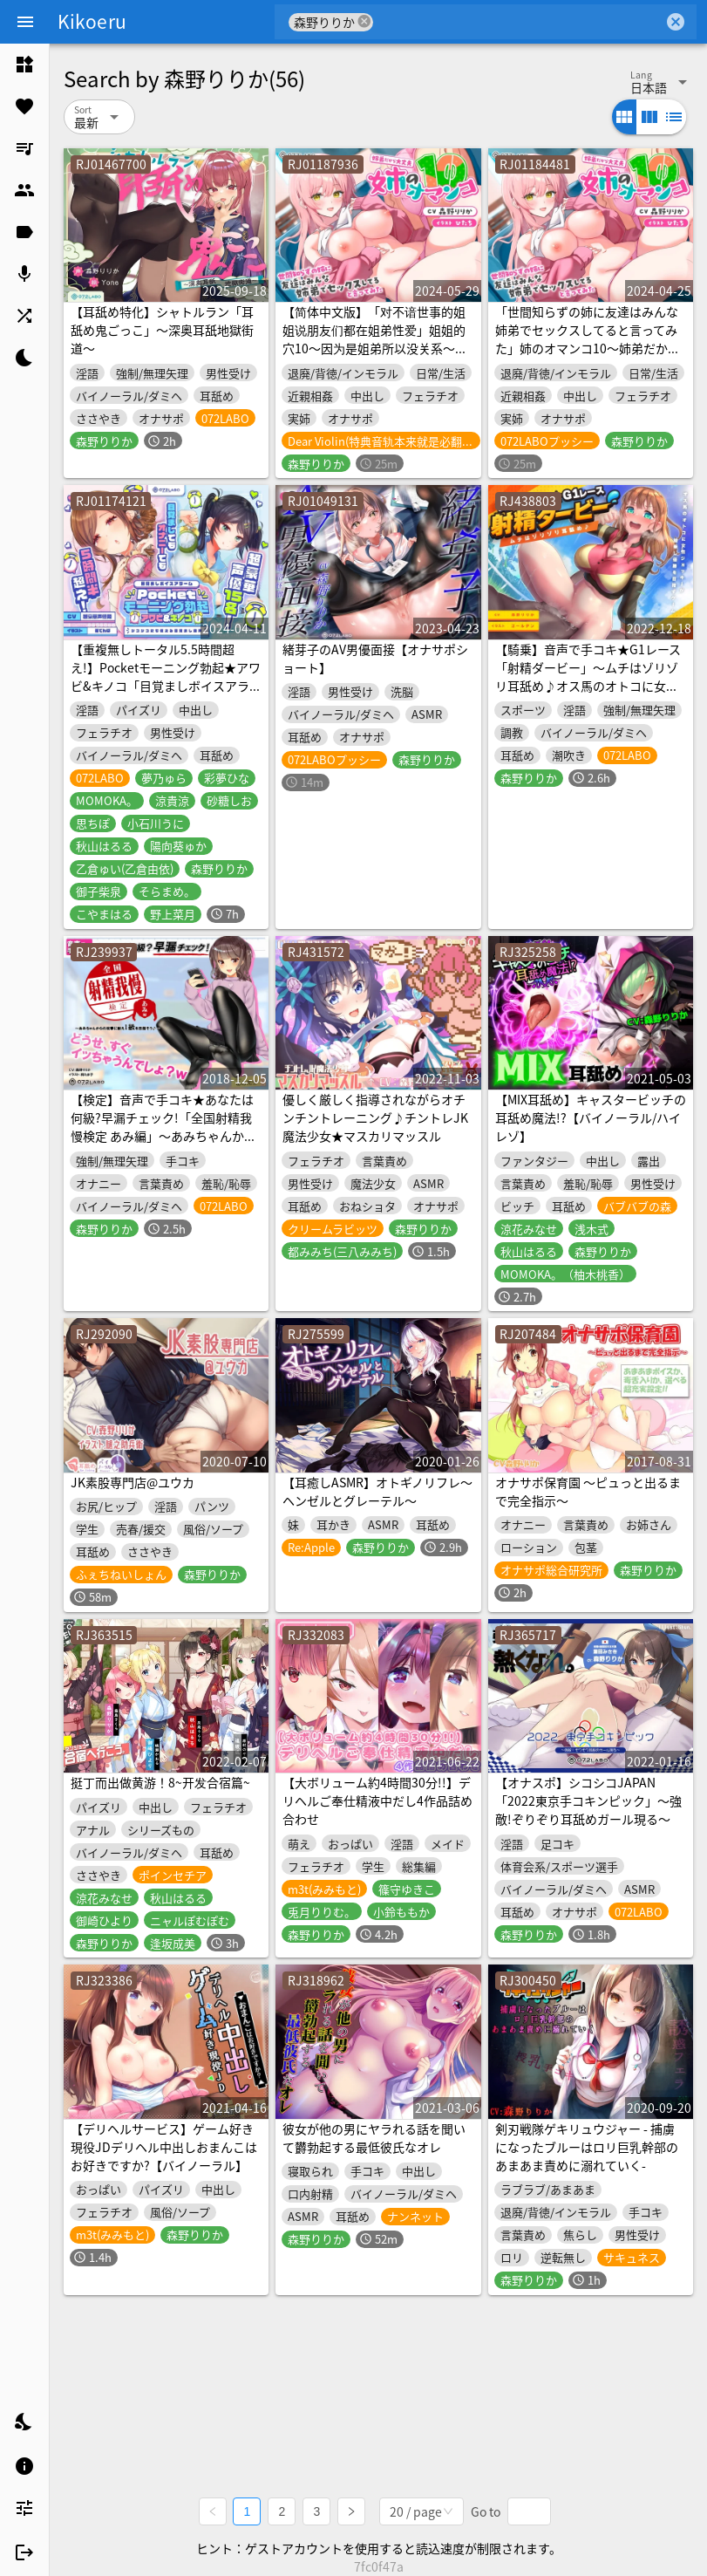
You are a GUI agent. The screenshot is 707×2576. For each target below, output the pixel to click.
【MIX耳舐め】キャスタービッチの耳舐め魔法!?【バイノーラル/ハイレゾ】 (590, 1117)
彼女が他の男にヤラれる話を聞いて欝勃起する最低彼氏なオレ (374, 2138)
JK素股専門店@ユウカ (132, 1482)
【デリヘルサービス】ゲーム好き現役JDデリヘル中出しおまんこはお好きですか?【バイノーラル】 (164, 2147)
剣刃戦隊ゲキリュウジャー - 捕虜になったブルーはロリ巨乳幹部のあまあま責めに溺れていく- (586, 2147)
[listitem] (24, 64)
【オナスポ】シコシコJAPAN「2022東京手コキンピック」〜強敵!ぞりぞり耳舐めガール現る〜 (588, 1800)
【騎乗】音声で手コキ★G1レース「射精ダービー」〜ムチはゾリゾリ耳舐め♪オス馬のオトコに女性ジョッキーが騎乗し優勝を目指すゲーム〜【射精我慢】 (588, 685)
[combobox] (518, 21)
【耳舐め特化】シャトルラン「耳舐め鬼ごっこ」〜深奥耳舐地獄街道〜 (162, 330)
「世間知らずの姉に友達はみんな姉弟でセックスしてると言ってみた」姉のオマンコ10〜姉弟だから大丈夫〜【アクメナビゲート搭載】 (587, 348)
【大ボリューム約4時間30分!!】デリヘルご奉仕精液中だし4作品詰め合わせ (377, 1800)
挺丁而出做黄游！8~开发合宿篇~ (160, 1782)
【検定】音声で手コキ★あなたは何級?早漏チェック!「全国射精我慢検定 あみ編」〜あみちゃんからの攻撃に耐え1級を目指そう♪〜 (163, 1126)
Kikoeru (92, 21)
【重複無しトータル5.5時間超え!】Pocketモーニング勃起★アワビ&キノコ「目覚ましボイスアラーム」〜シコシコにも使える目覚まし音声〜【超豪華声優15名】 (166, 685)
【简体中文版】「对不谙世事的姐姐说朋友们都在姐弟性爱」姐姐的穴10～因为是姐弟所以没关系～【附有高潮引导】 (374, 339)
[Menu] (25, 22)
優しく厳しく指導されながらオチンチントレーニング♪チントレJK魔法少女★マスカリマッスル (375, 1117)
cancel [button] (364, 21)
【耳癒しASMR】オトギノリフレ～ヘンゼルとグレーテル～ (377, 1491)
